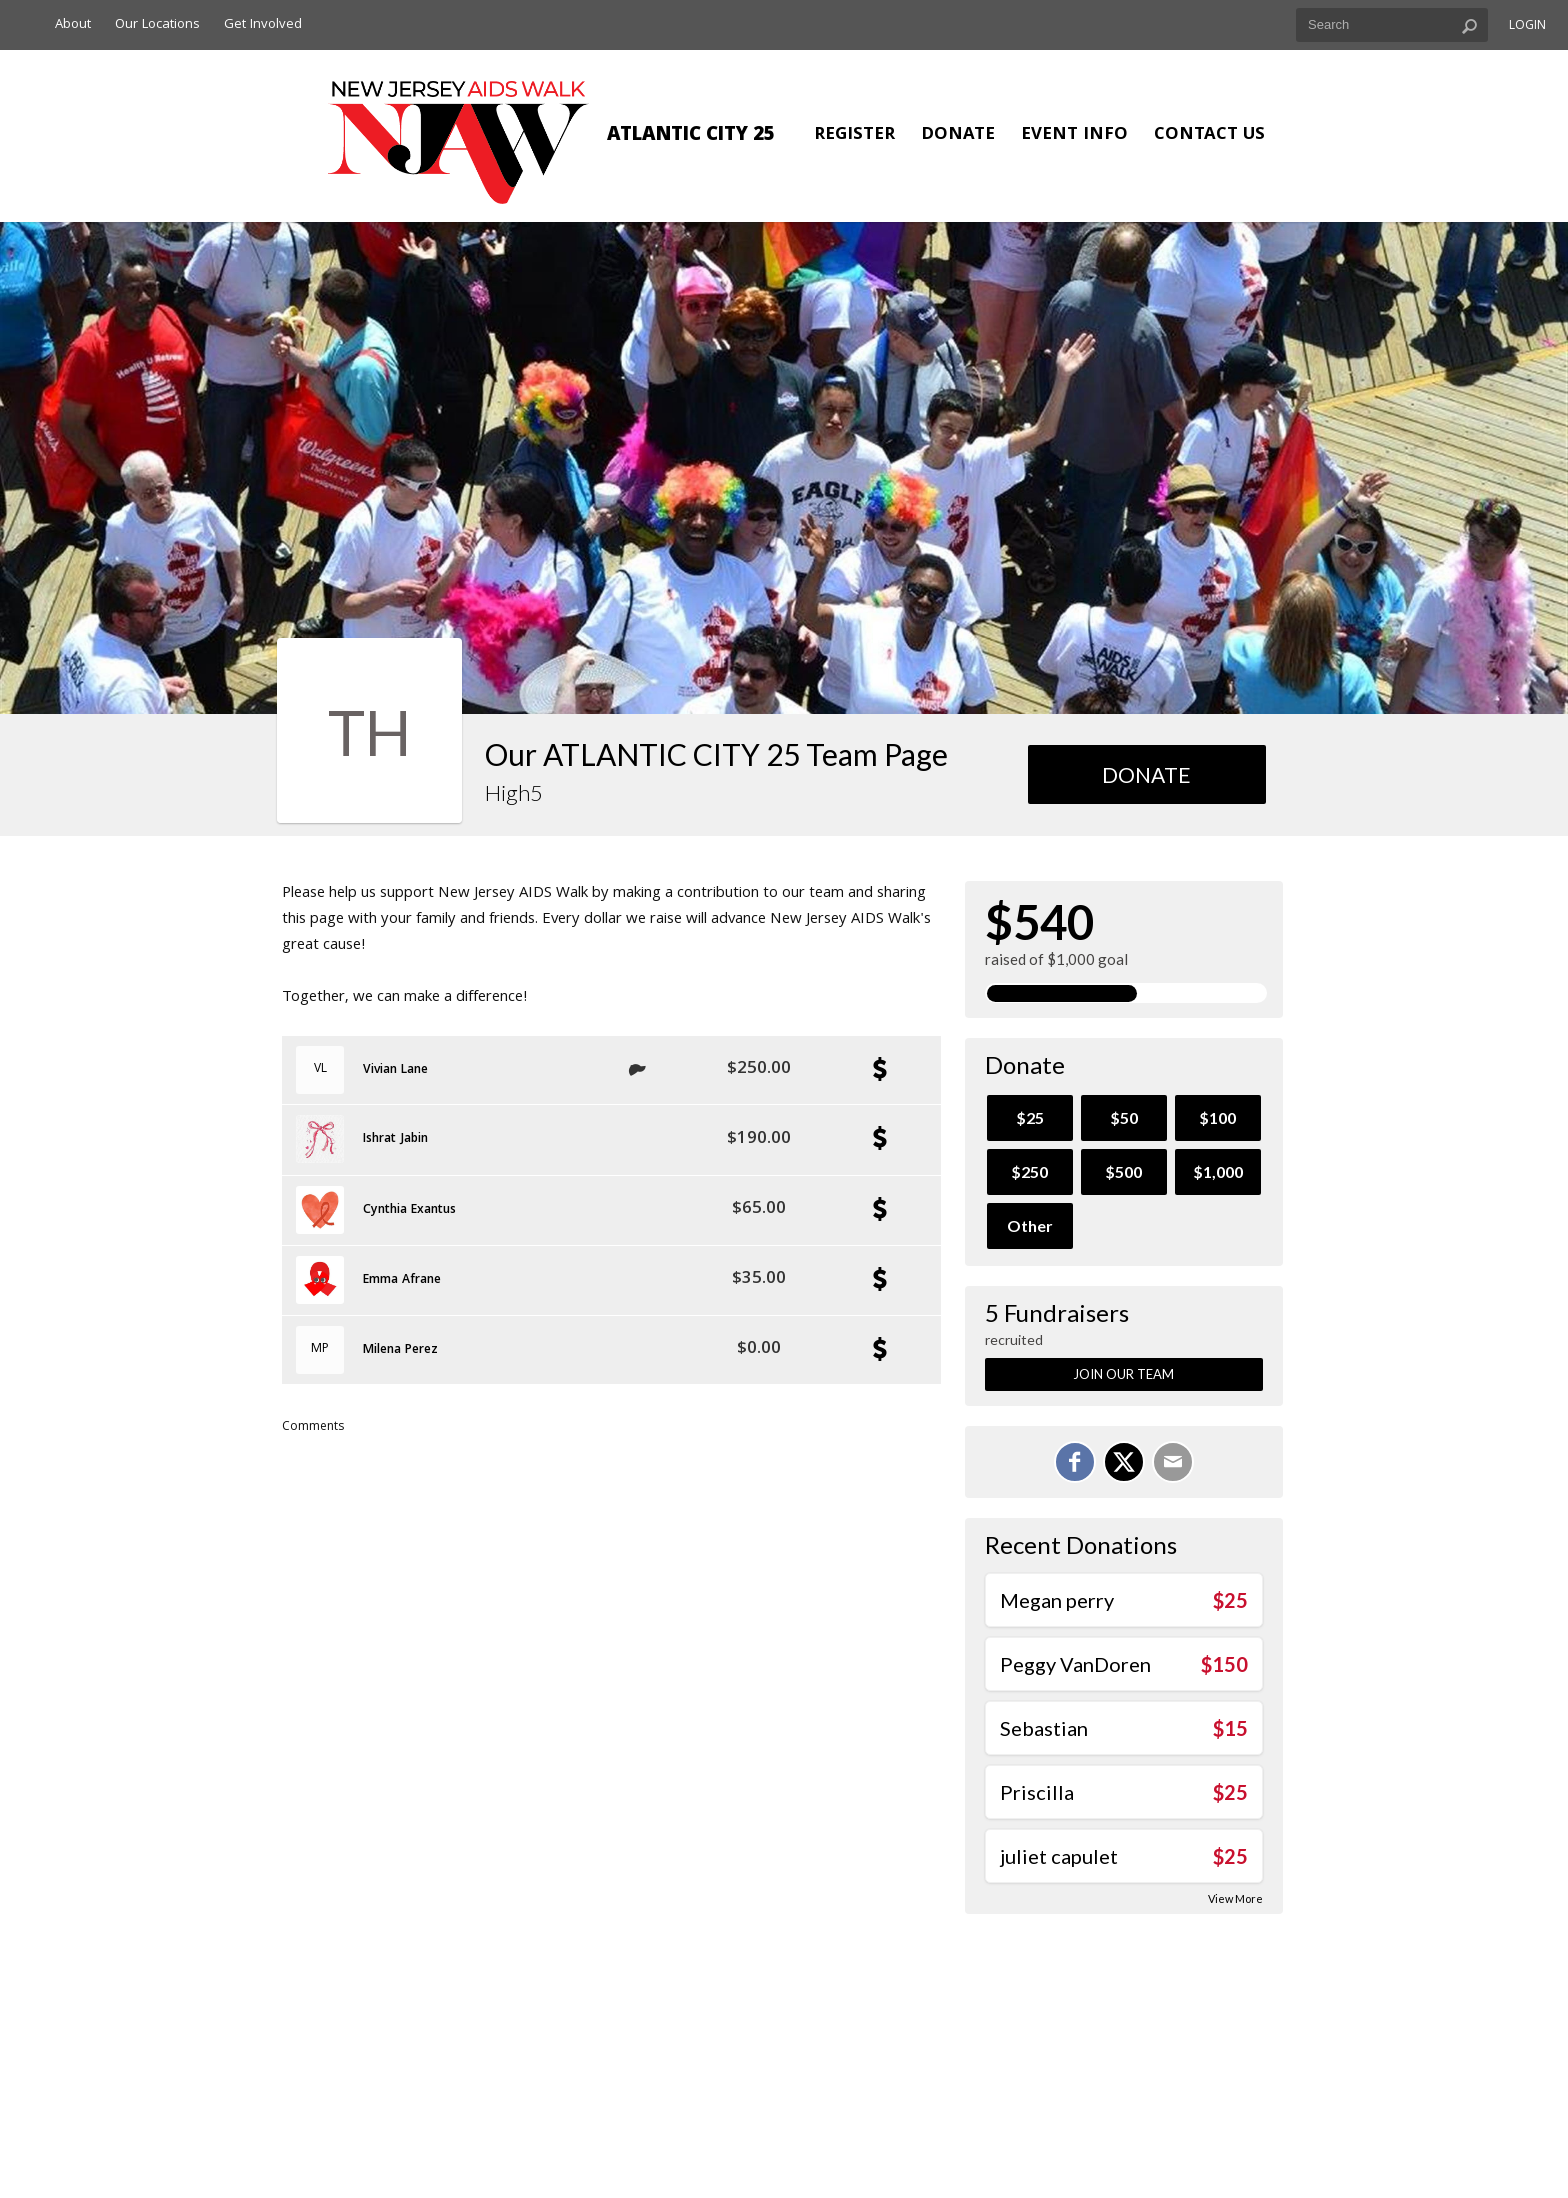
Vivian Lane (395, 1071)
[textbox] (1392, 25)
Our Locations (157, 25)
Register (854, 135)
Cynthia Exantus (409, 1211)
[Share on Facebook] (1075, 1462)
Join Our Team (1123, 1374)
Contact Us (1209, 135)
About (73, 25)
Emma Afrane (402, 1281)
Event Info (1074, 135)
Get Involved (263, 25)
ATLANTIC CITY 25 (691, 136)
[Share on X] (1124, 1462)
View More (1235, 1898)
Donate (958, 135)
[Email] (1173, 1462)
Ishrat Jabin (395, 1140)
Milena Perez (400, 1351)
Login (1527, 26)
